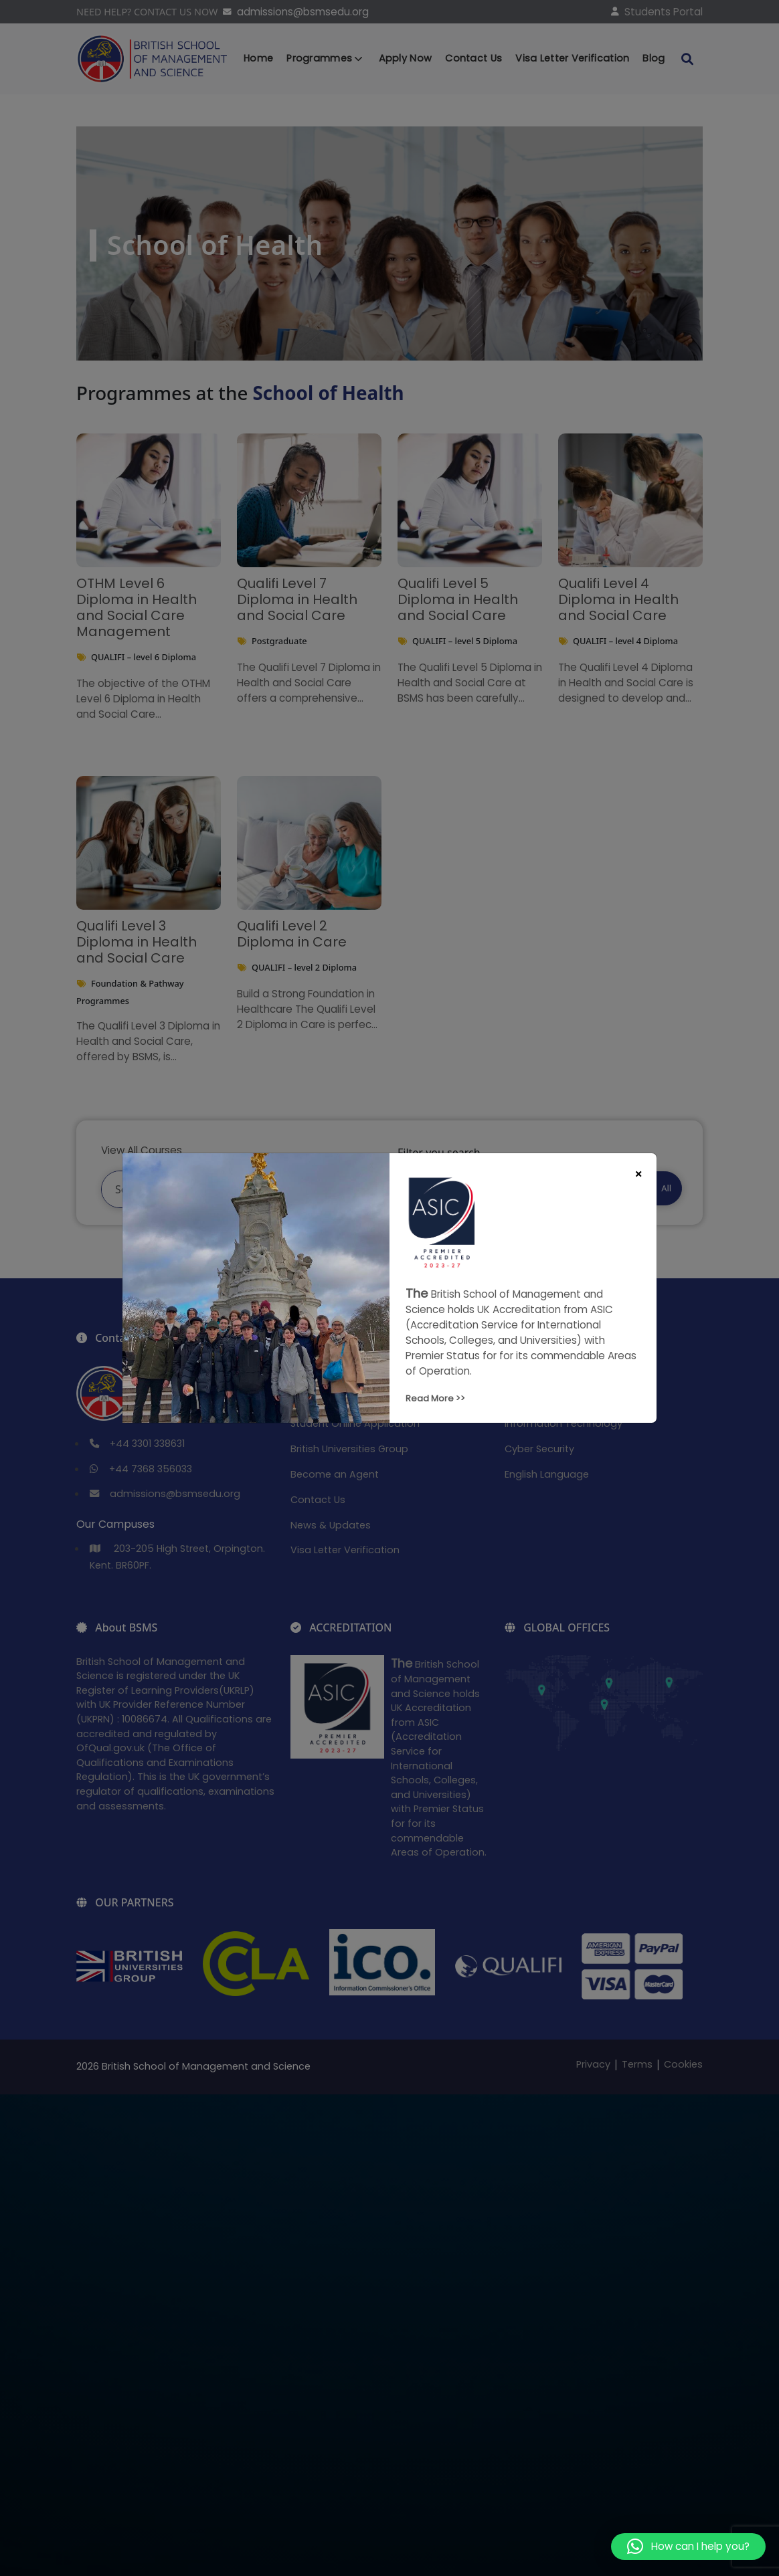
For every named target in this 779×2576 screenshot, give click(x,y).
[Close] (638, 1174)
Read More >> (435, 1398)
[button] (688, 2546)
